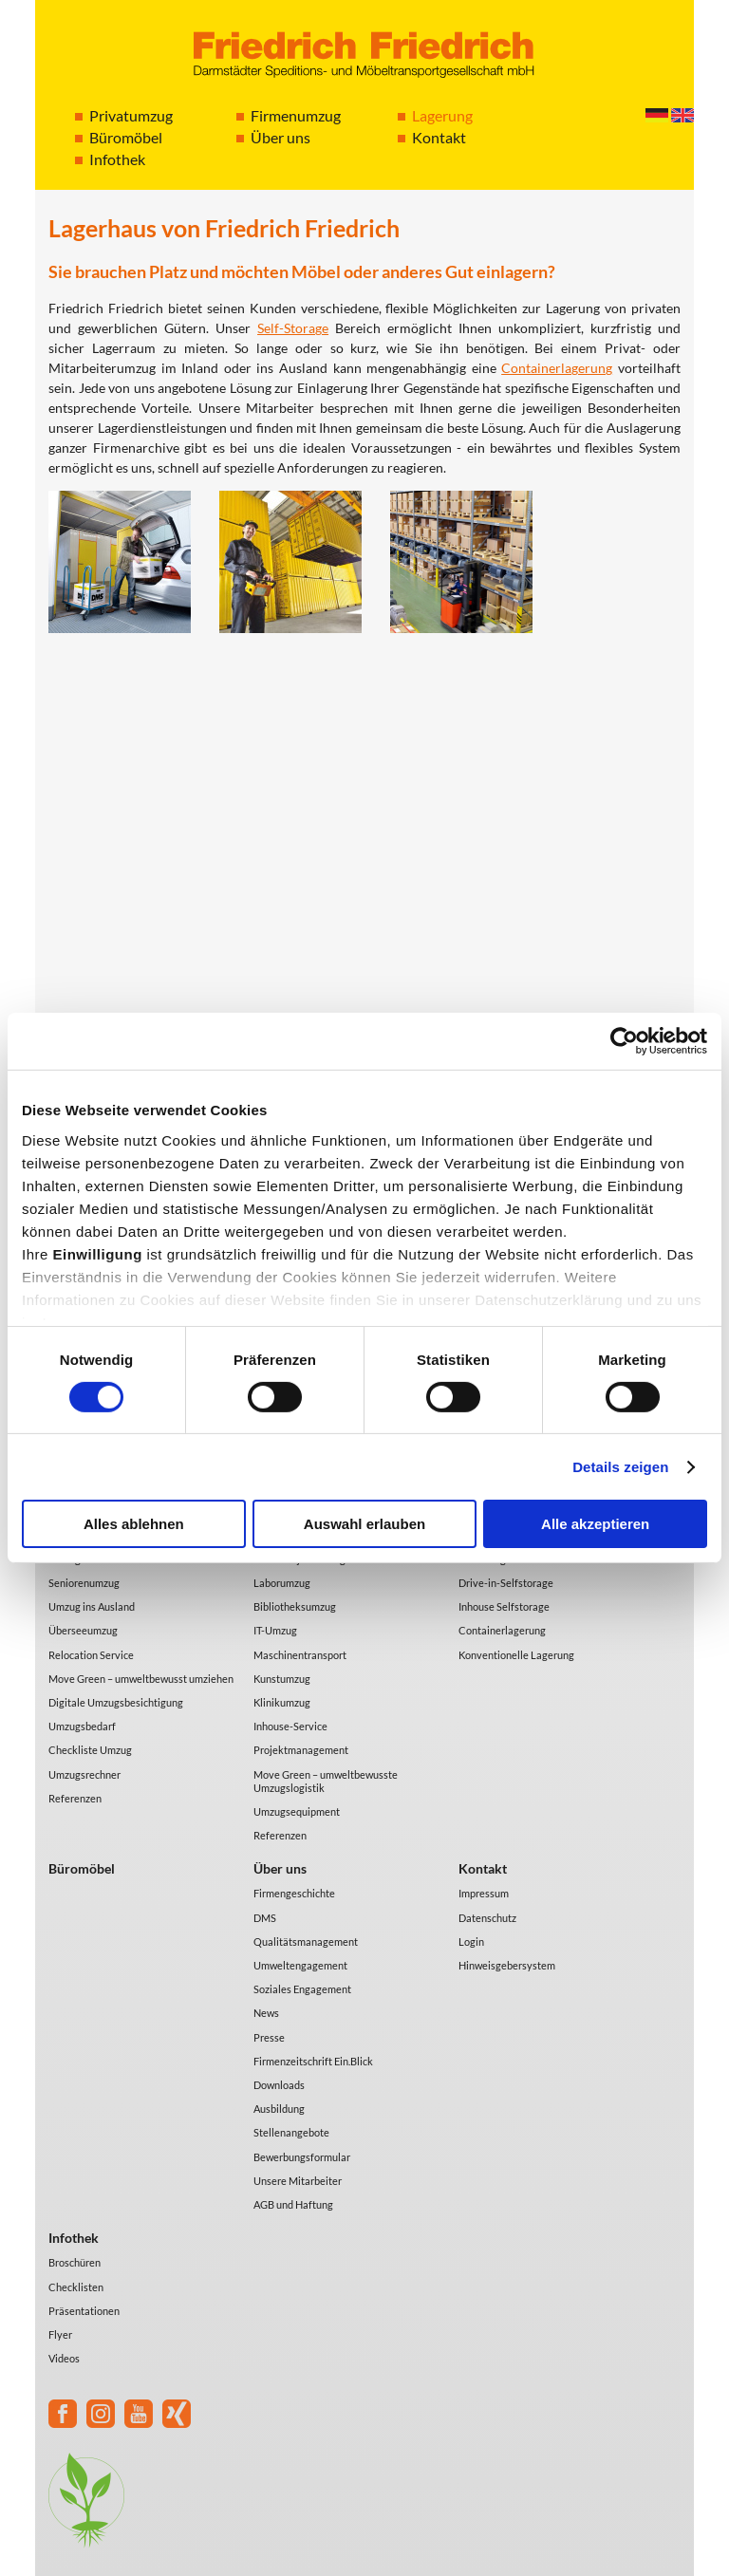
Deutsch (656, 115)
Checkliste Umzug (90, 1750)
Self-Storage (292, 328)
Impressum (483, 1893)
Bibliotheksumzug (294, 1606)
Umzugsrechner (84, 1774)
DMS (264, 1918)
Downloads (279, 2085)
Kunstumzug (281, 1678)
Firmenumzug (296, 115)
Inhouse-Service (290, 1726)
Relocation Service (91, 1655)
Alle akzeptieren (595, 1524)
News (266, 2013)
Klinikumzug (281, 1702)
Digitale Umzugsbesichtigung (115, 1702)
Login (471, 1941)
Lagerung (442, 115)
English (682, 115)
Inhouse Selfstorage (504, 1606)
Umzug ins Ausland (91, 1606)
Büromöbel (125, 137)
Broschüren (74, 2262)
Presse (269, 2037)
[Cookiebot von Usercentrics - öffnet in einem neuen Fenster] (624, 1041)
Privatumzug (131, 115)
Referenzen (75, 1798)
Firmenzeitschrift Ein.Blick (313, 2061)
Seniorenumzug (84, 1583)
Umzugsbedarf (82, 1726)
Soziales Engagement (302, 1989)
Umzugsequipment (296, 1811)
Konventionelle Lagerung (516, 1655)
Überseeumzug (83, 1630)
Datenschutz (487, 1918)
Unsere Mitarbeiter (297, 2181)
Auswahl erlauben (364, 1524)
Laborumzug (281, 1583)
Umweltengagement (300, 1965)
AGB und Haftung (293, 2204)
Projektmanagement (300, 1750)
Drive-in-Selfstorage (505, 1583)
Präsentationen (84, 2311)
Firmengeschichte (294, 1893)
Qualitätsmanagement (305, 1941)
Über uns (280, 137)
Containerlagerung (556, 368)
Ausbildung (279, 2108)
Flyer (60, 2334)
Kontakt (439, 137)
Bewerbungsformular (301, 2157)
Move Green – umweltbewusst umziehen (141, 1678)
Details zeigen (620, 1467)
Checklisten (75, 2287)
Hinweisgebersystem (506, 1965)
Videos (64, 2358)
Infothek (117, 159)
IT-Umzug (275, 1630)
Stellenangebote (291, 2132)
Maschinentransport (299, 1655)
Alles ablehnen (134, 1524)
